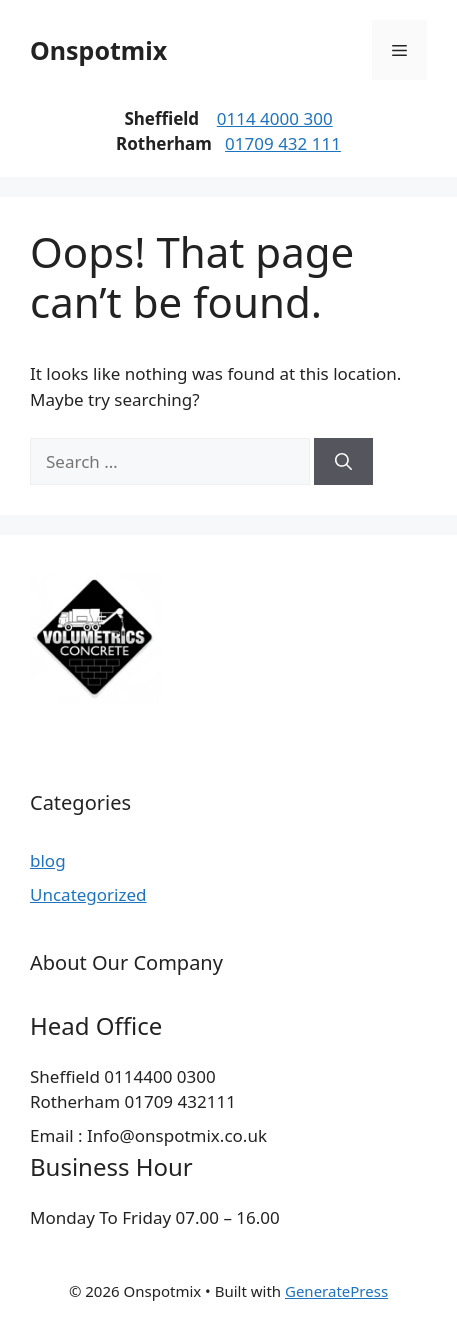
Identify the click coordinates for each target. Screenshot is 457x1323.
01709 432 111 (283, 143)
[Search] (343, 462)
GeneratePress (336, 1291)
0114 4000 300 (275, 118)
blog (48, 860)
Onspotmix (98, 50)
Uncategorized (88, 894)
